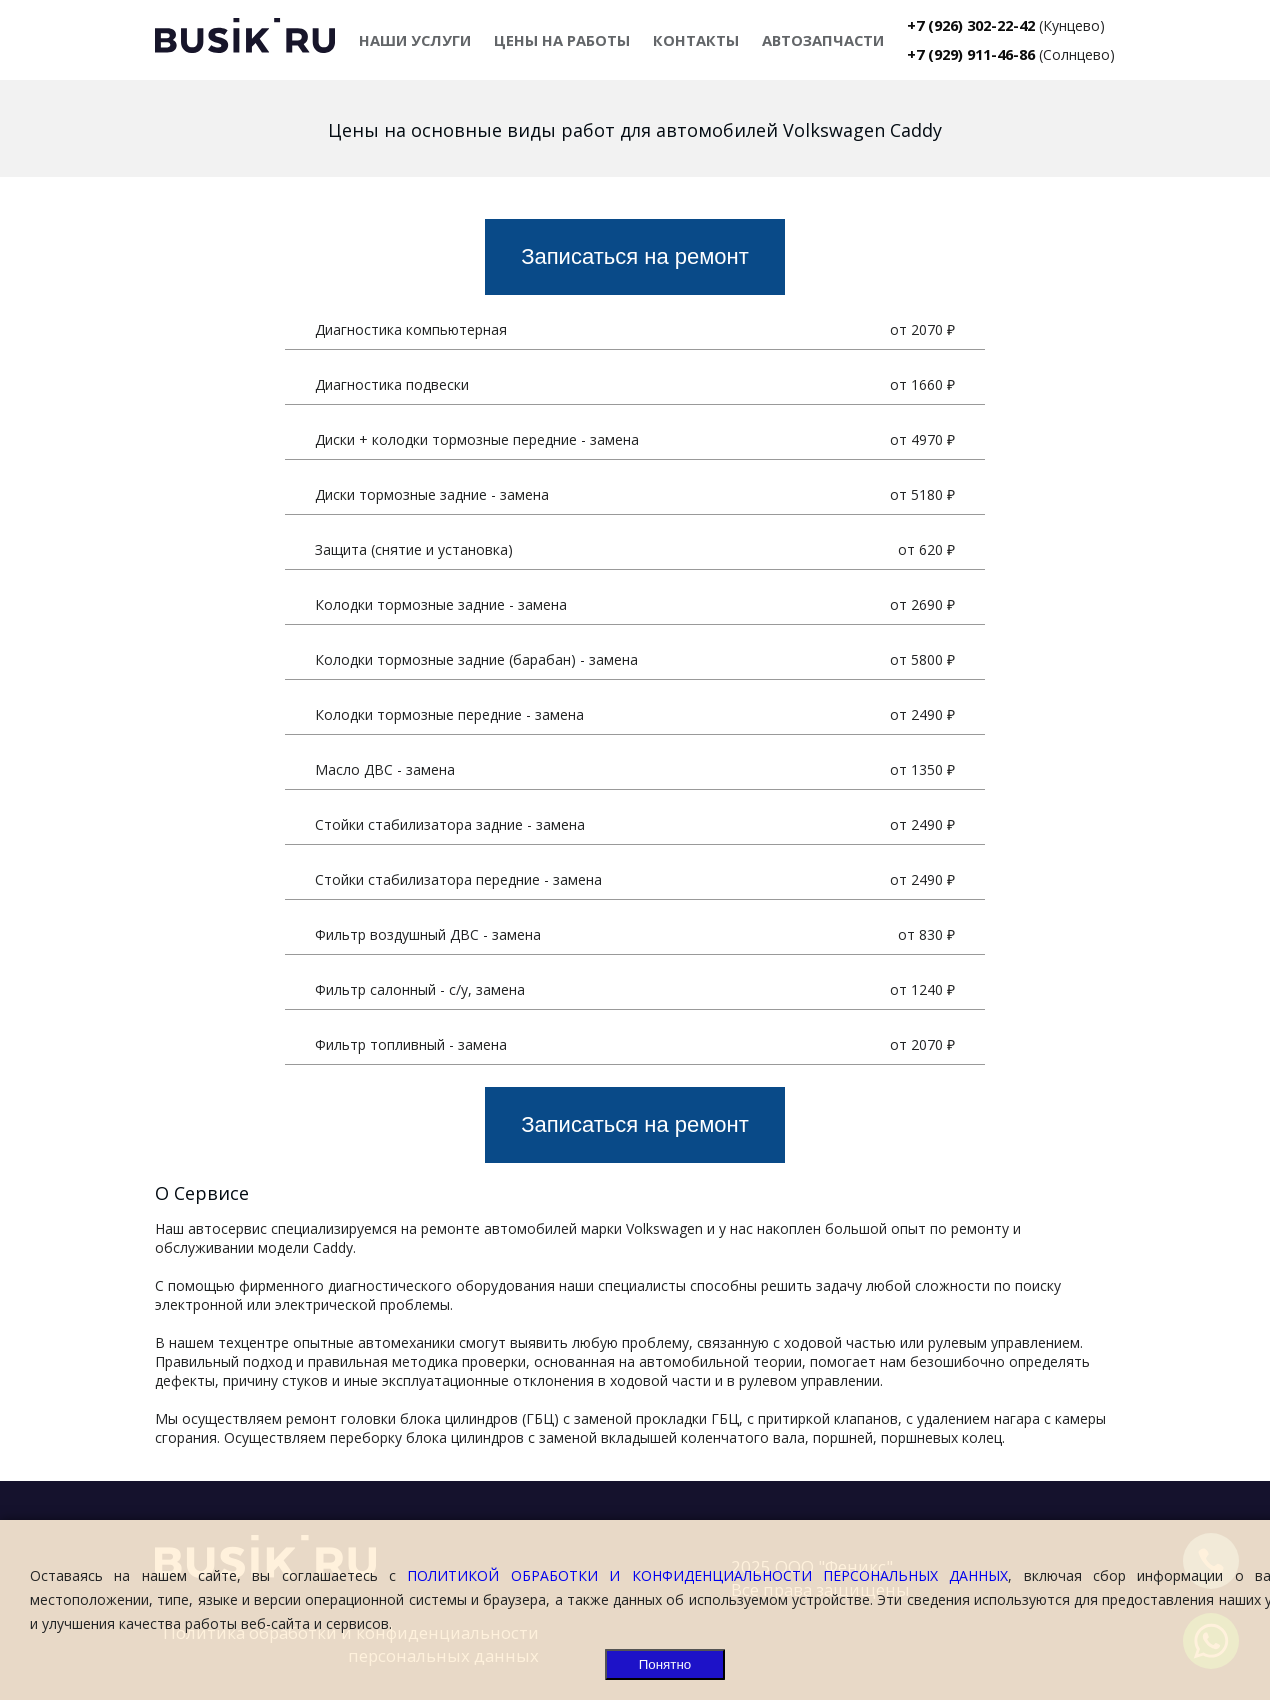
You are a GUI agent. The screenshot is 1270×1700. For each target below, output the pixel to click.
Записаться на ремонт (635, 256)
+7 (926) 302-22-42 (971, 25)
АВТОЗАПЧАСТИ (823, 40)
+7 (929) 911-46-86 (971, 54)
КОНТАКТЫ (696, 40)
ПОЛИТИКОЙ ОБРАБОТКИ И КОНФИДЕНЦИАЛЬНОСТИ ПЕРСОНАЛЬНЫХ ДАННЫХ (707, 1575)
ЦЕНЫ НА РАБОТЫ (562, 40)
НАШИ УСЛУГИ (415, 40)
